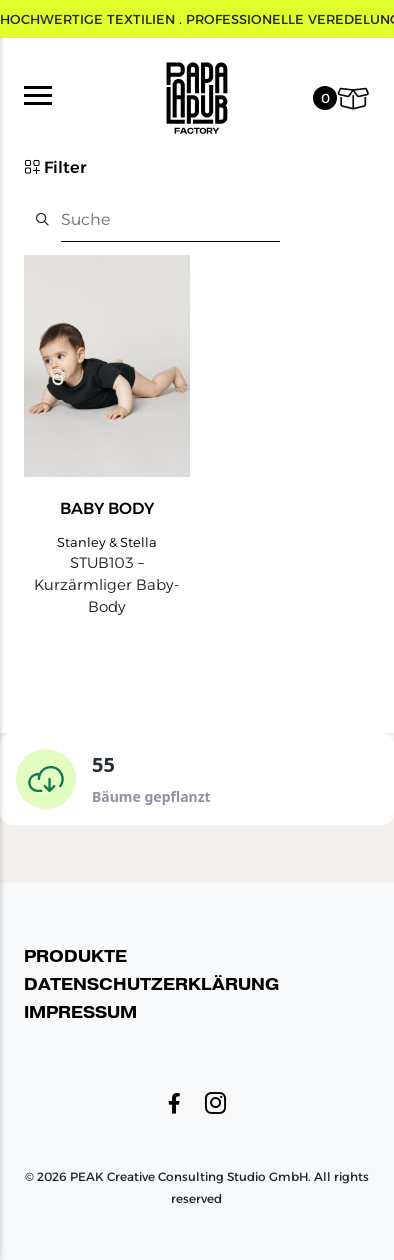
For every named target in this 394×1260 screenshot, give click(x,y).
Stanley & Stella (107, 542)
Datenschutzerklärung (151, 984)
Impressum (80, 1012)
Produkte (75, 956)
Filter (55, 167)
